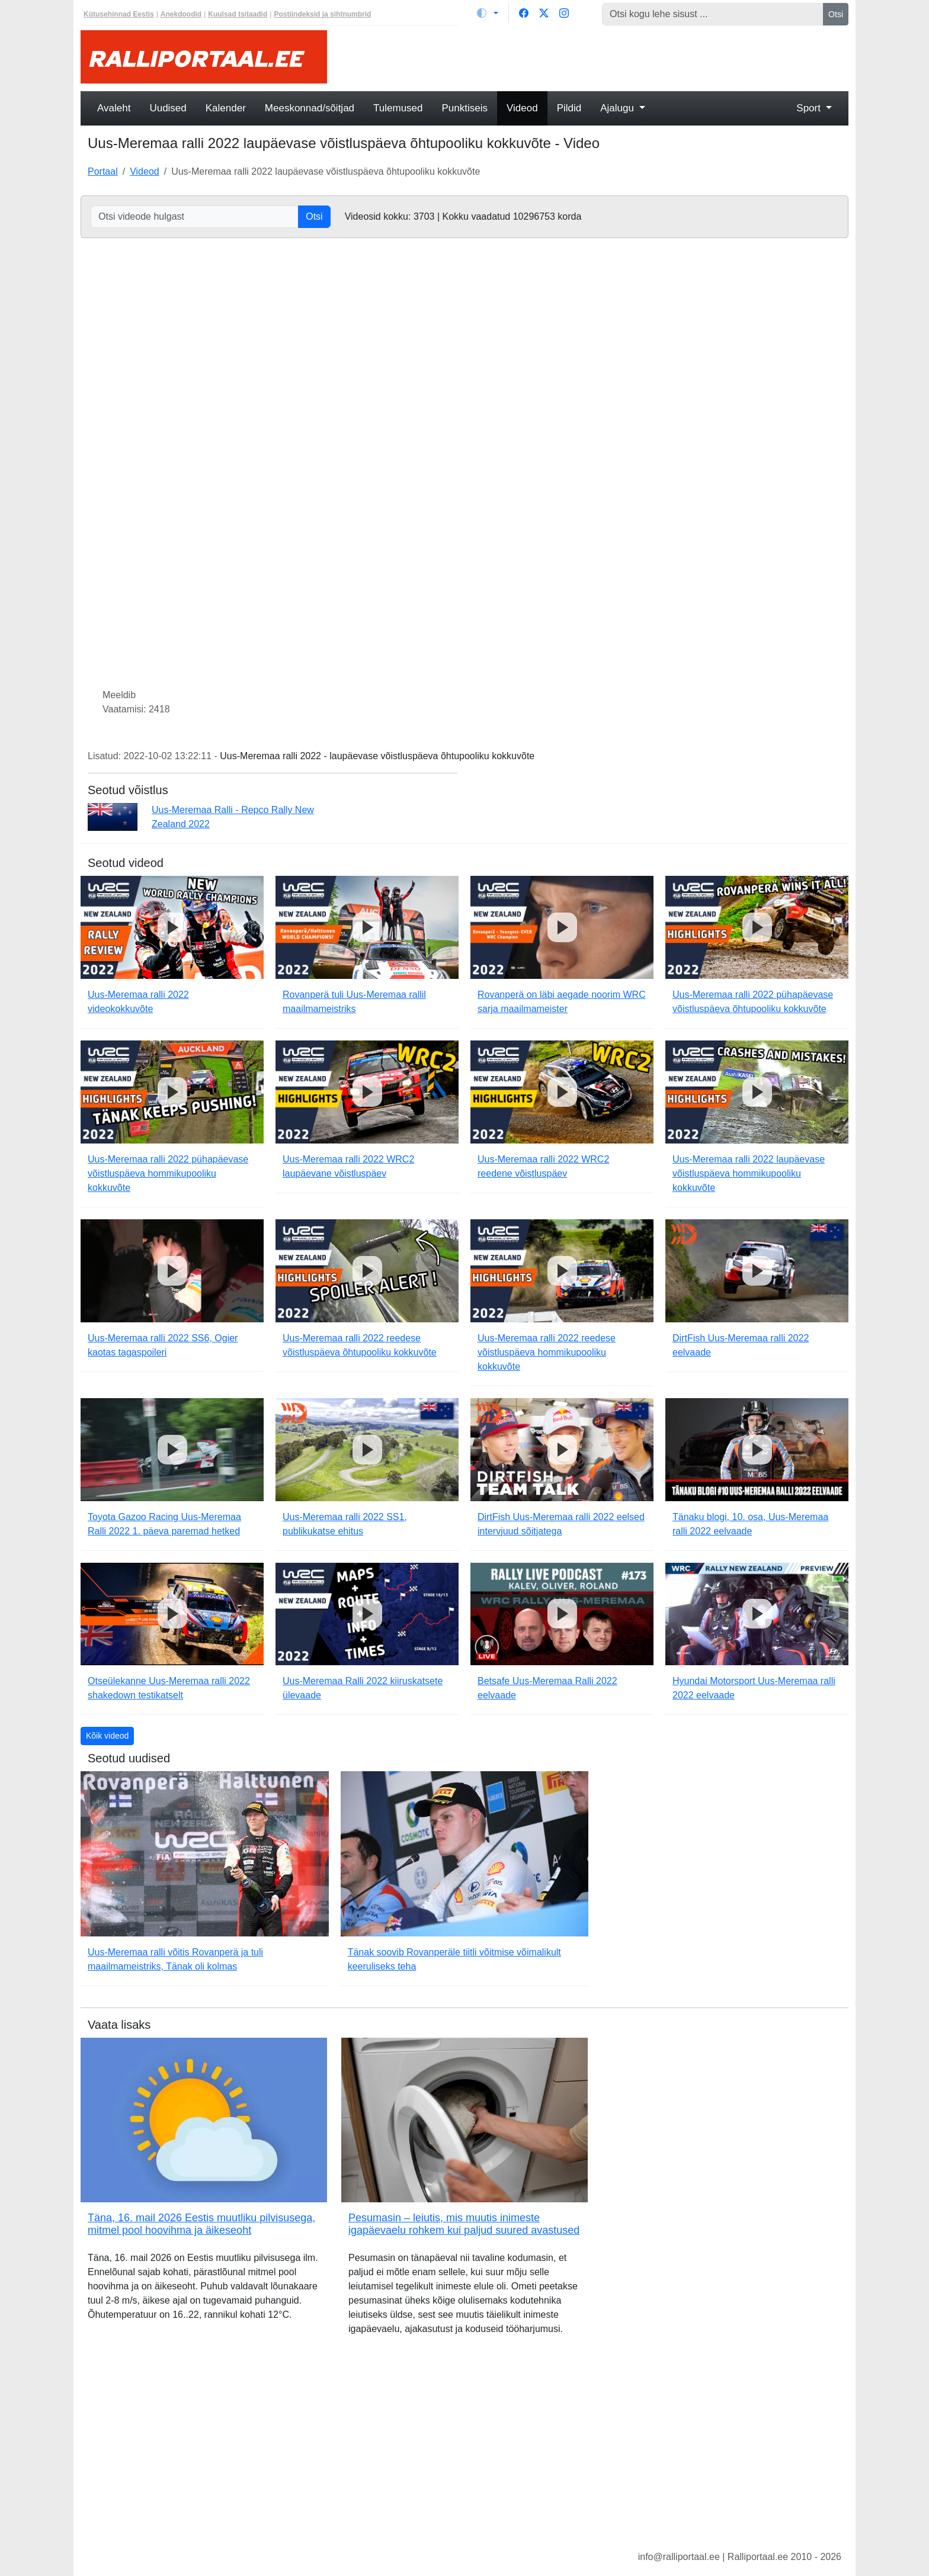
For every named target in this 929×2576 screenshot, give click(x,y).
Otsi (835, 14)
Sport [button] (809, 108)
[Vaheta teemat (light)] (488, 13)
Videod (522, 108)
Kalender (226, 108)
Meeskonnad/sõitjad (309, 108)
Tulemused (397, 108)
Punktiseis (465, 108)
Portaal (103, 171)
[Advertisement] (594, 56)
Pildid (569, 108)
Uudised (167, 108)
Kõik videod (107, 1735)
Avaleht (113, 108)
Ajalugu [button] (618, 108)
